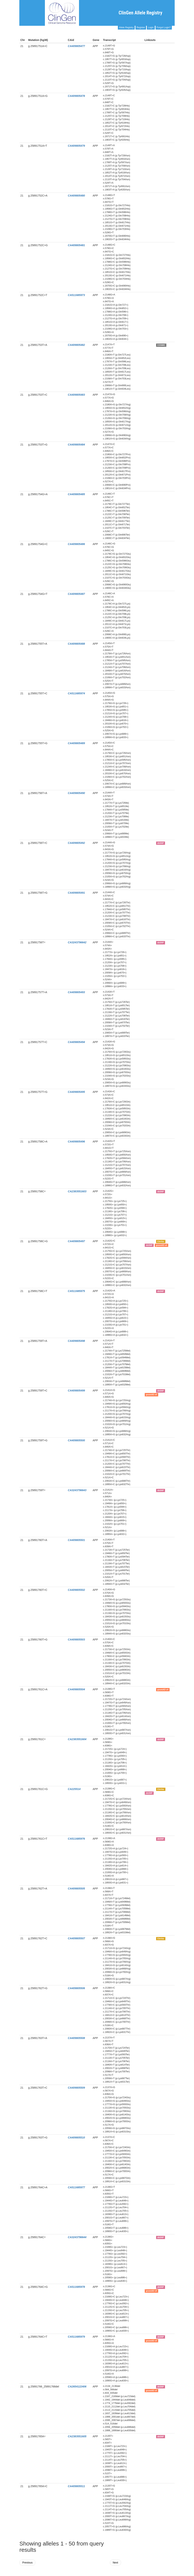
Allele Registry (126, 27)
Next (115, 2562)
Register (141, 27)
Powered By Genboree (156, 2574)
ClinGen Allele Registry (140, 13)
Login (150, 27)
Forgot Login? (164, 27)
